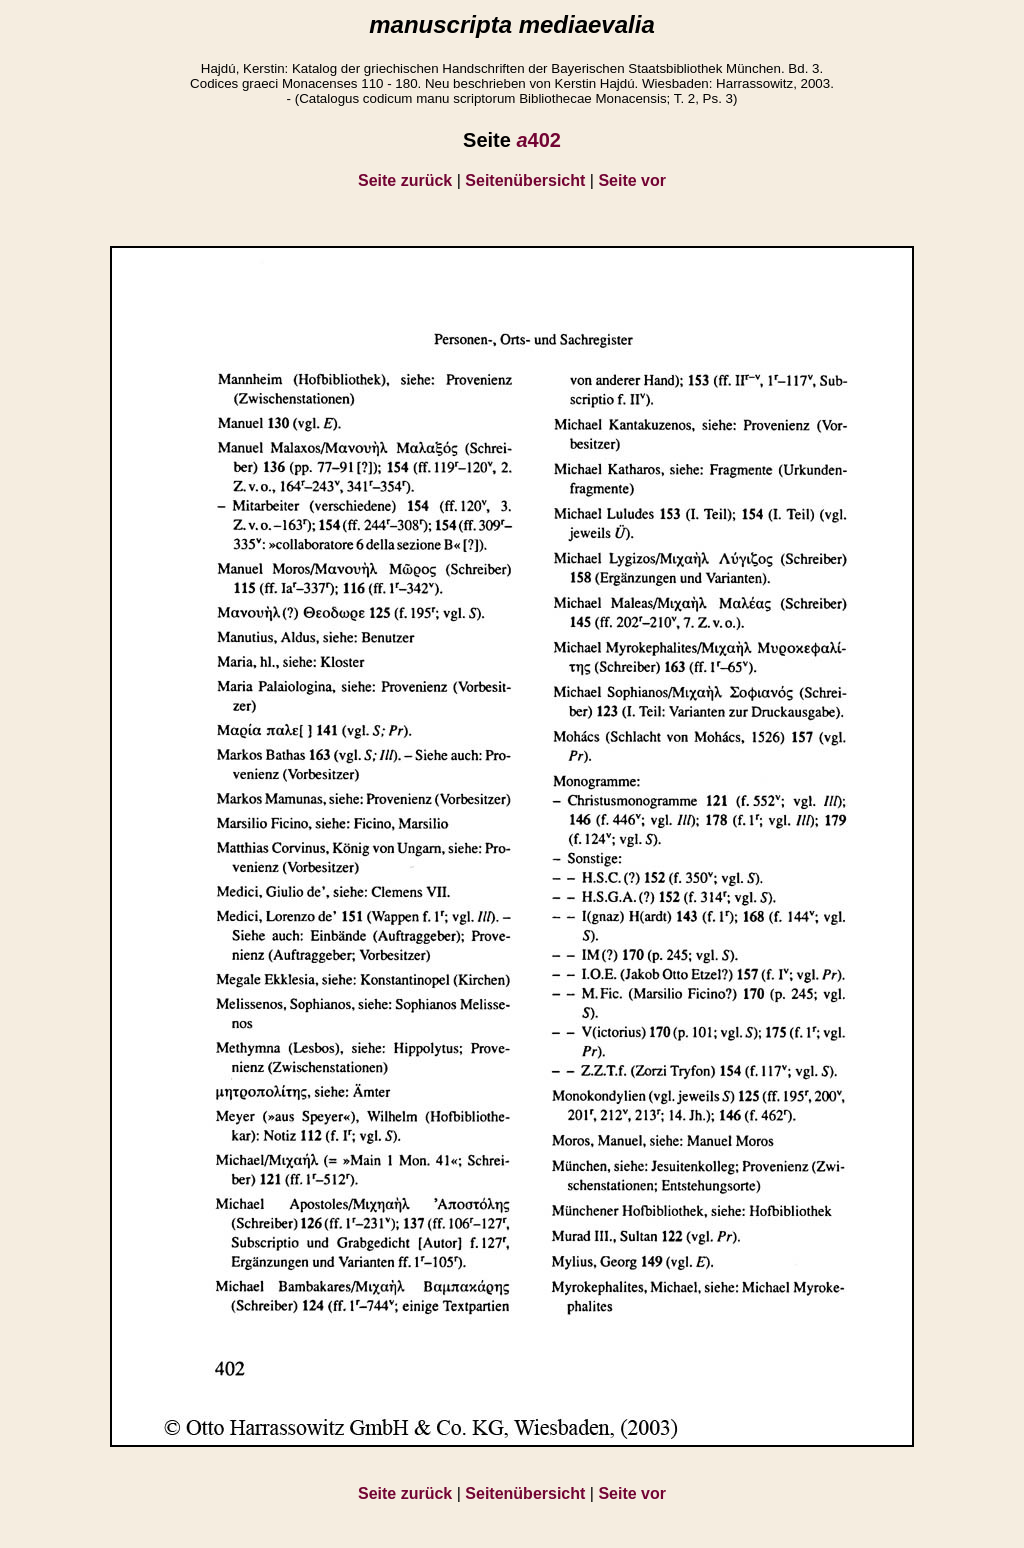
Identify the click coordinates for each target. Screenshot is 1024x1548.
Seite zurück (405, 180)
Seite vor (632, 180)
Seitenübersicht (525, 180)
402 (538, 140)
